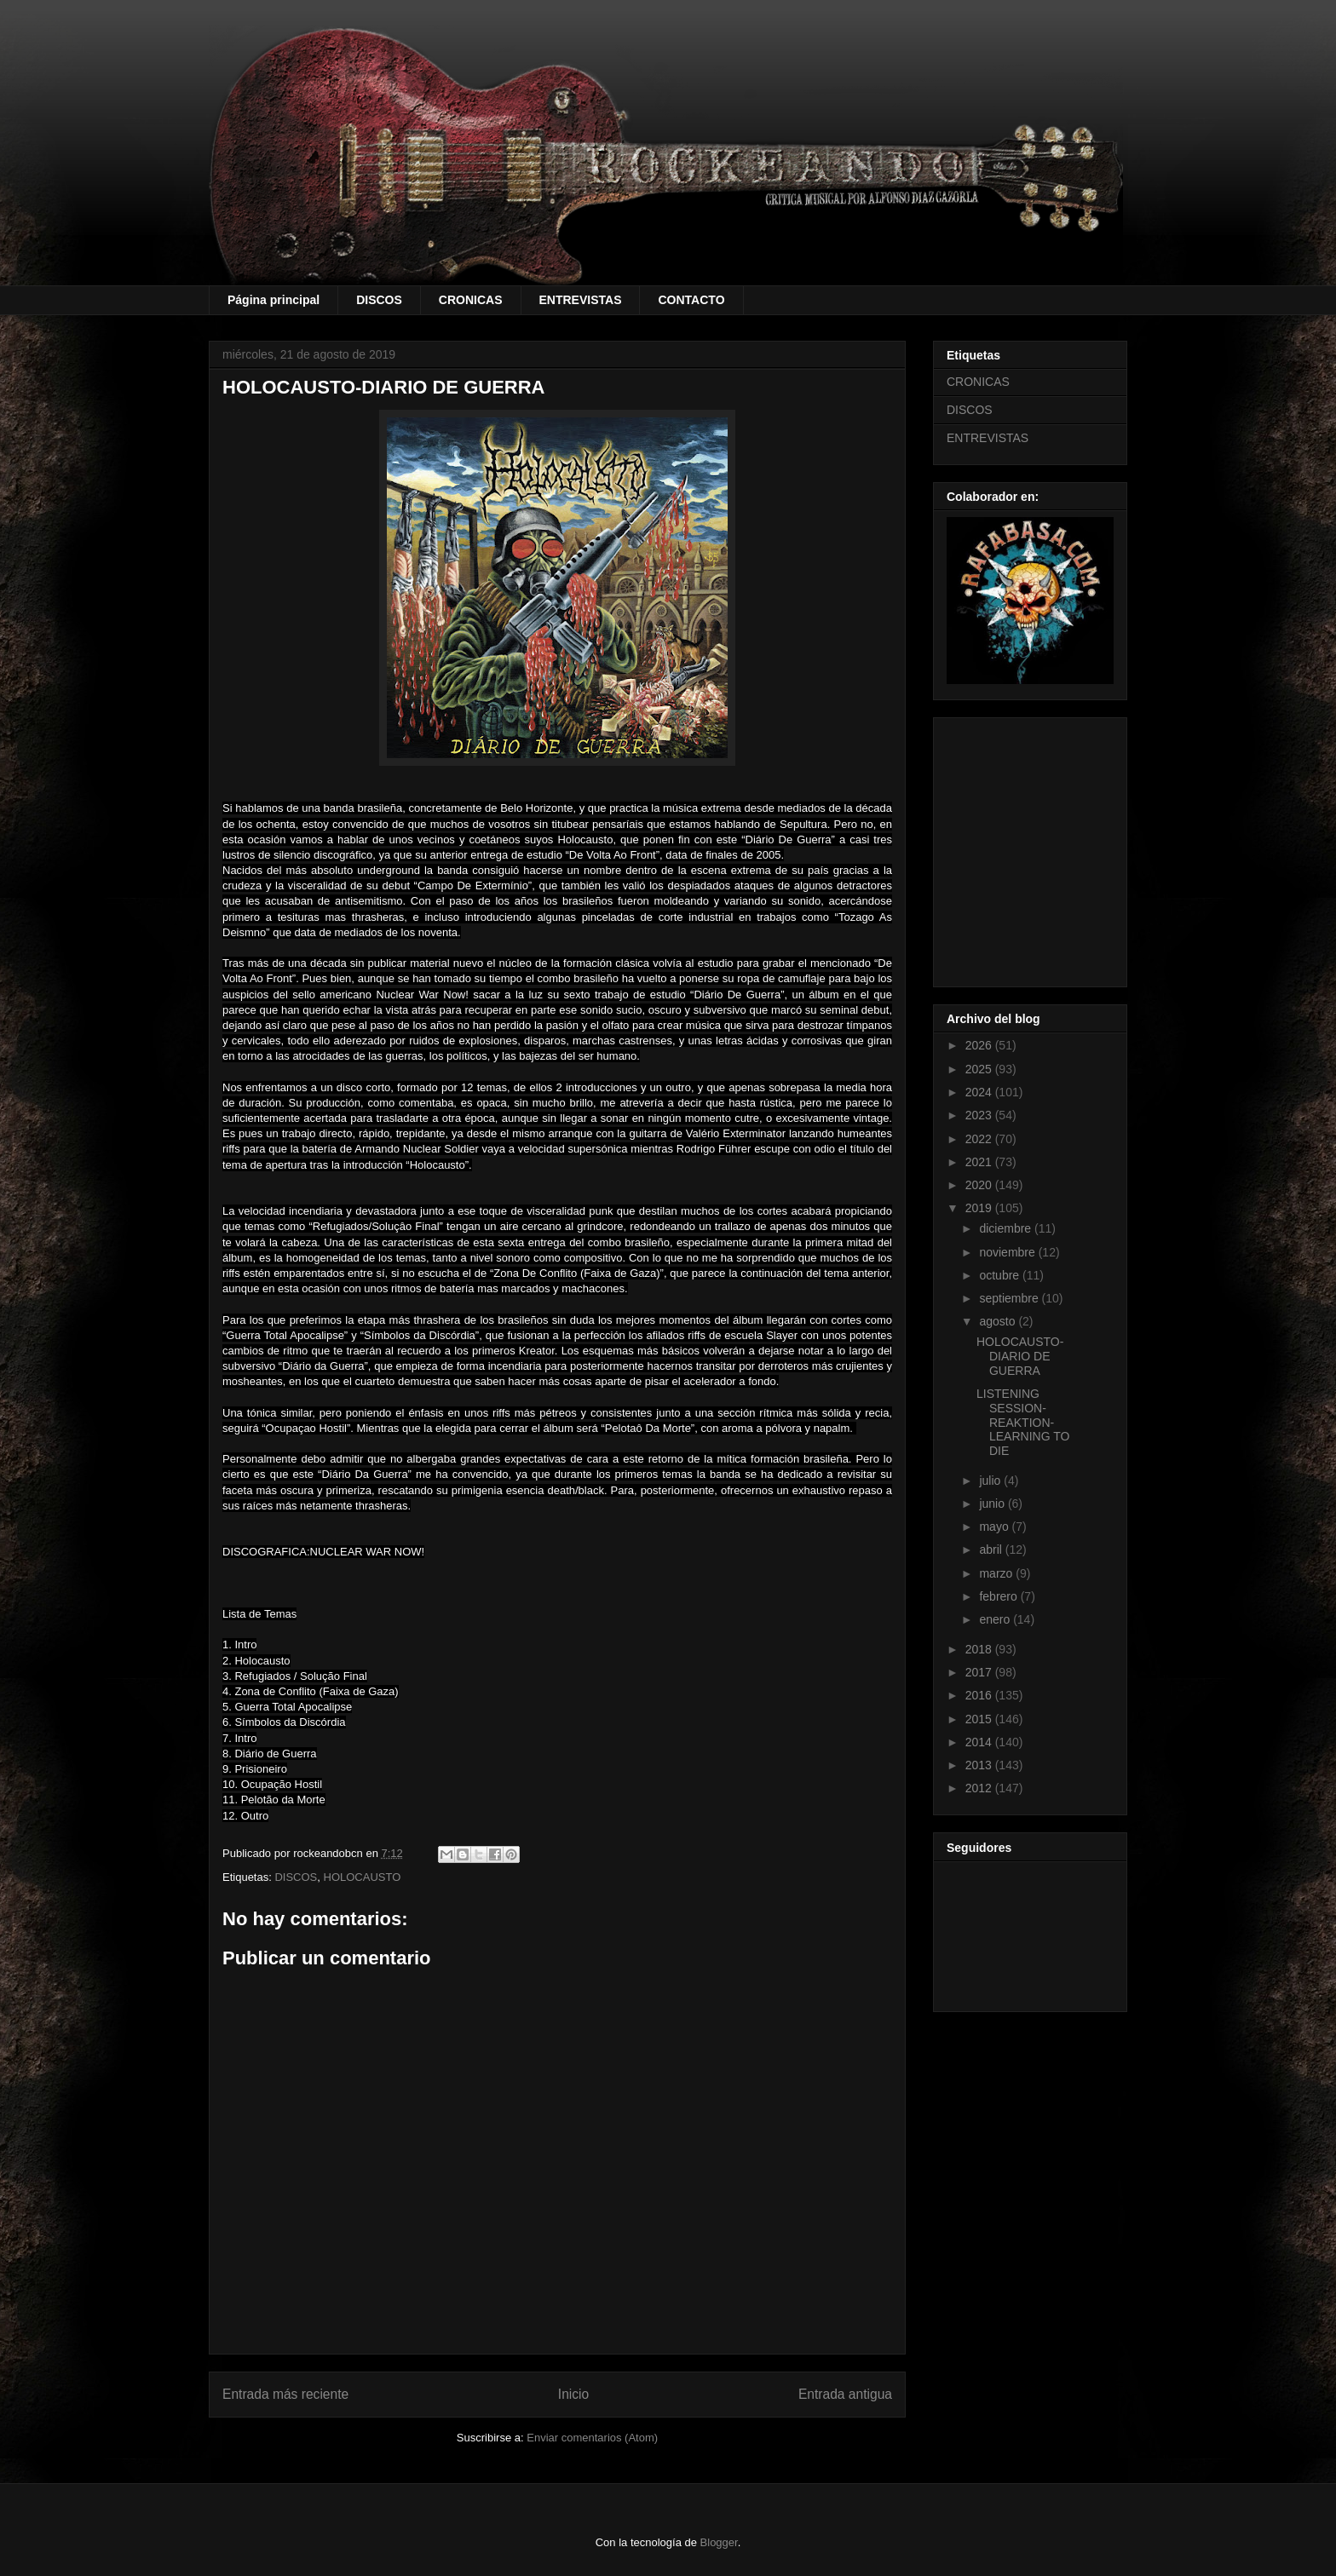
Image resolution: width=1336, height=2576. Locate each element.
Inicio (573, 2394)
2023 (980, 1115)
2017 (980, 1672)
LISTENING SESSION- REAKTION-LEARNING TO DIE (1022, 1422)
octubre (1000, 1275)
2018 (980, 1649)
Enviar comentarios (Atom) (592, 2437)
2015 (980, 1719)
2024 (980, 1092)
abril (992, 1549)
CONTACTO (691, 300)
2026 (980, 1045)
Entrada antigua (845, 2394)
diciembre (1006, 1228)
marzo (997, 1573)
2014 (980, 1742)
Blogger (719, 2542)
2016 (980, 1695)
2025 (980, 1069)
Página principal (273, 300)
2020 (980, 1185)
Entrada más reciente (285, 2394)
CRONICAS (471, 300)
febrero (999, 1596)
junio (993, 1503)
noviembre (1008, 1252)
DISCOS (379, 300)
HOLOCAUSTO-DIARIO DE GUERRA (1019, 1356)
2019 (980, 1208)
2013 (980, 1765)
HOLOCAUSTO (362, 1877)
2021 (980, 1162)
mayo (995, 1526)
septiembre (1010, 1298)
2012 (980, 1788)
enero (996, 1619)
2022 (980, 1139)
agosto (998, 1321)
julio (991, 1480)
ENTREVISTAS (580, 300)
